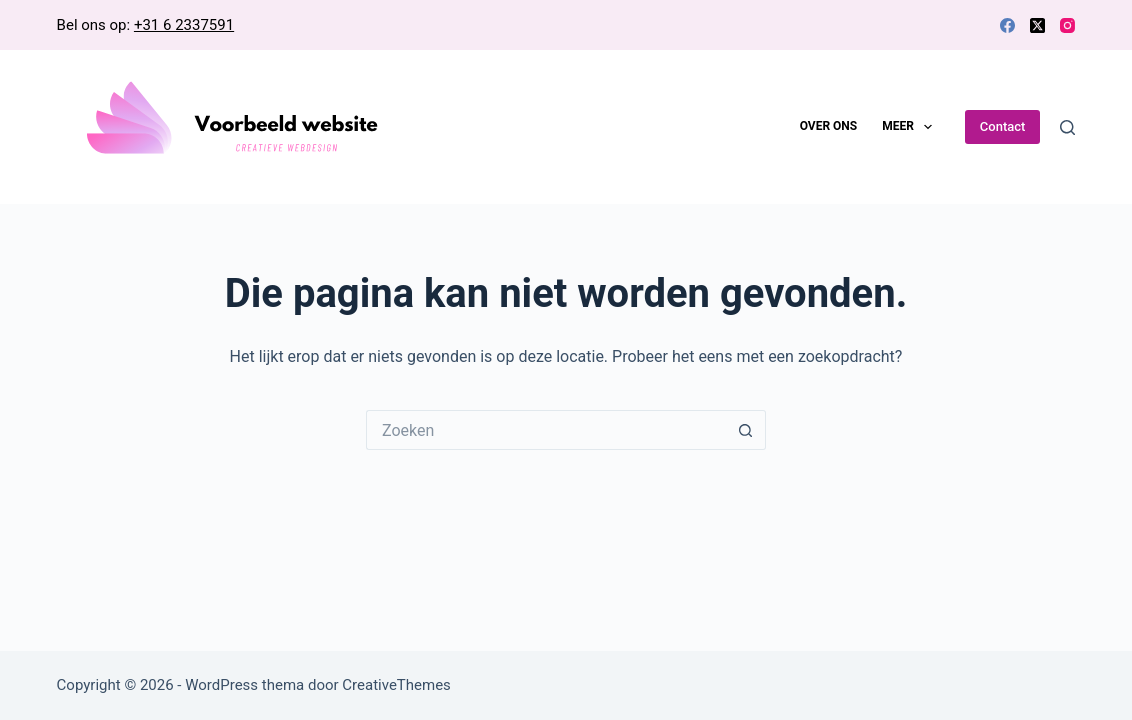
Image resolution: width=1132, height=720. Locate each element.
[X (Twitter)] (1037, 25)
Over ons (829, 126)
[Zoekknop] (746, 430)
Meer (911, 127)
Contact (1003, 126)
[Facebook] (1007, 25)
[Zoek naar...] (546, 430)
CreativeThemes (396, 685)
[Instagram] (1067, 25)
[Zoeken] (1067, 127)
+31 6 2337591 (184, 25)
